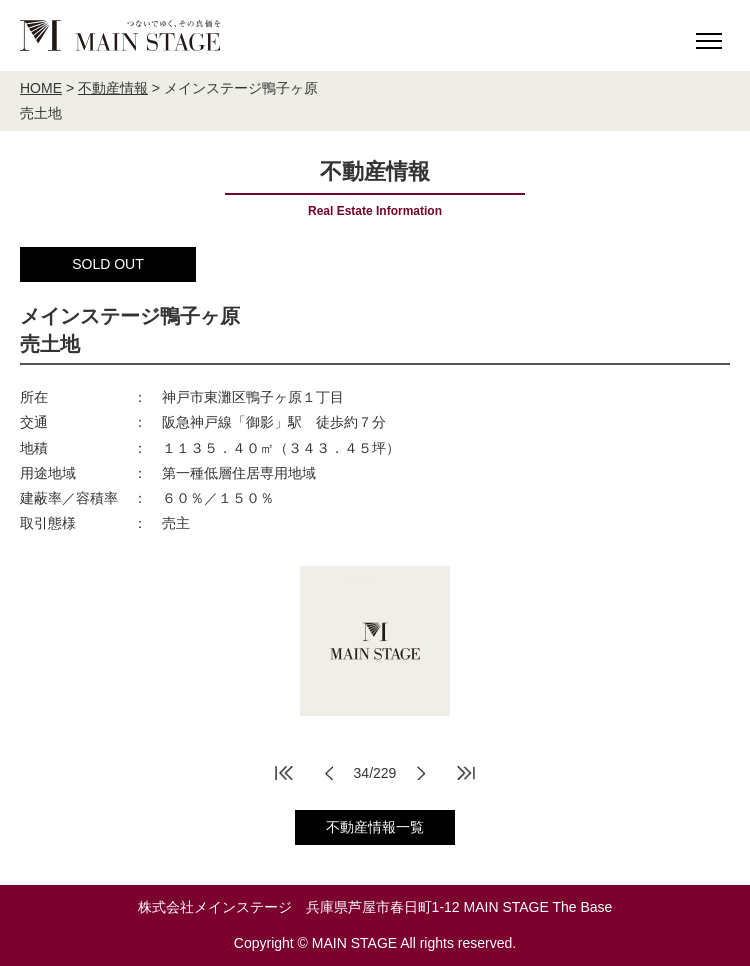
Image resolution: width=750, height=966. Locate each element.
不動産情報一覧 (375, 827)
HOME (41, 88)
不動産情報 (113, 88)
